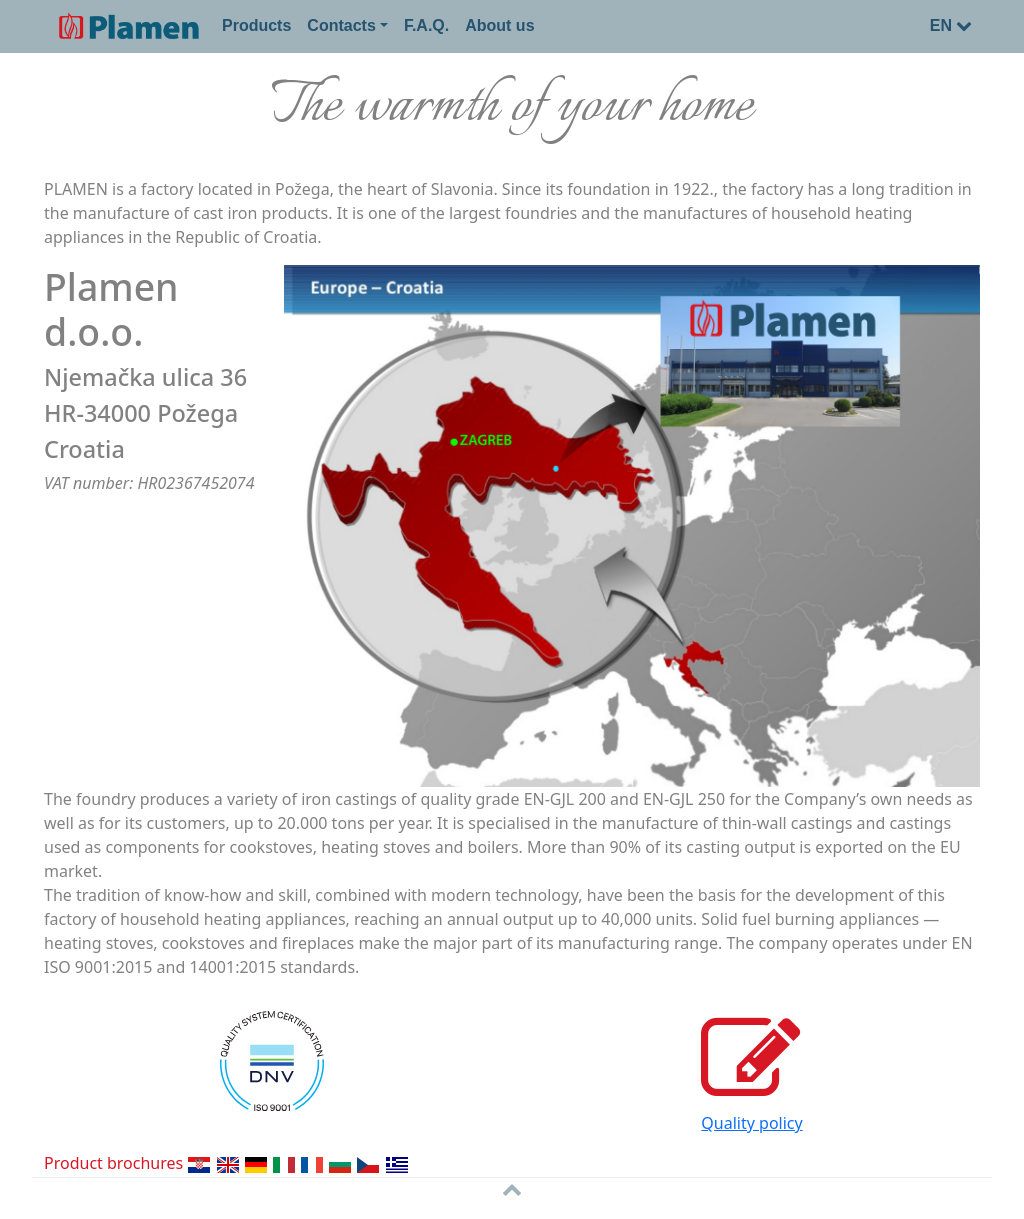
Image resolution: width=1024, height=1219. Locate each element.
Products (256, 25)
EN (951, 25)
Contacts (341, 25)
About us (499, 25)
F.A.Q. (426, 25)
